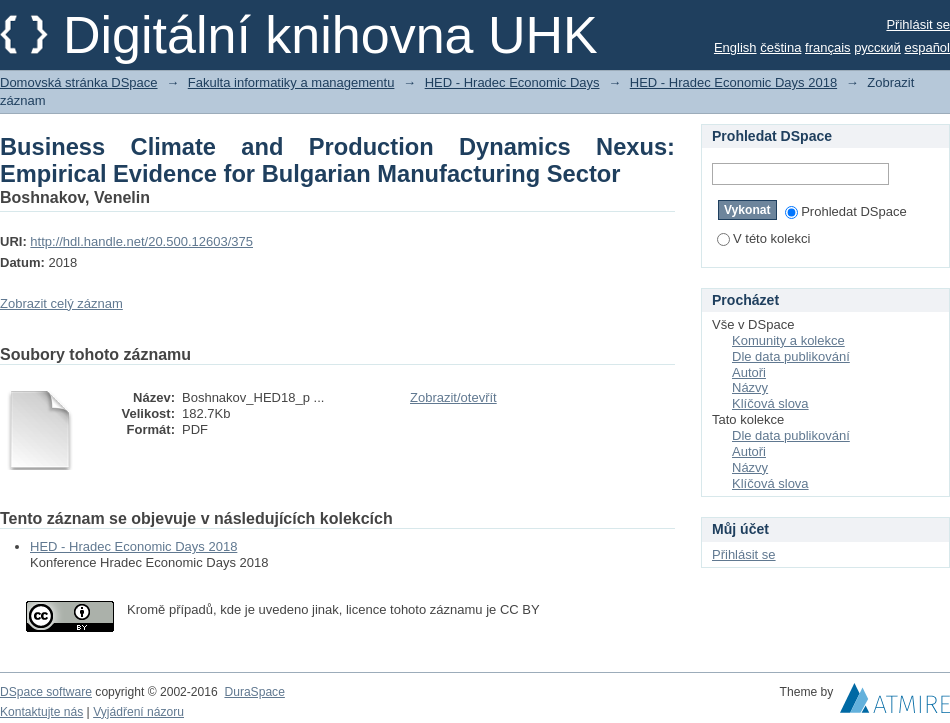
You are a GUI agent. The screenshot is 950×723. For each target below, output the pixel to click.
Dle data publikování (791, 356)
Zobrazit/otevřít (453, 397)
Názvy (750, 387)
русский (877, 47)
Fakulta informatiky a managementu (291, 82)
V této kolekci (763, 238)
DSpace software (46, 692)
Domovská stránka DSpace (79, 82)
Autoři (749, 372)
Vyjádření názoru (138, 712)
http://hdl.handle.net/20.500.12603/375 (141, 241)
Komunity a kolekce (788, 340)
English (735, 47)
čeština (780, 47)
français (828, 47)
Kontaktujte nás (41, 712)
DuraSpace (254, 692)
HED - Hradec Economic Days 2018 (733, 82)
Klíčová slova (770, 403)
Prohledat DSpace (846, 211)
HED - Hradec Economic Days (512, 82)
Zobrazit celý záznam (61, 303)
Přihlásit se (918, 24)
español (927, 47)
